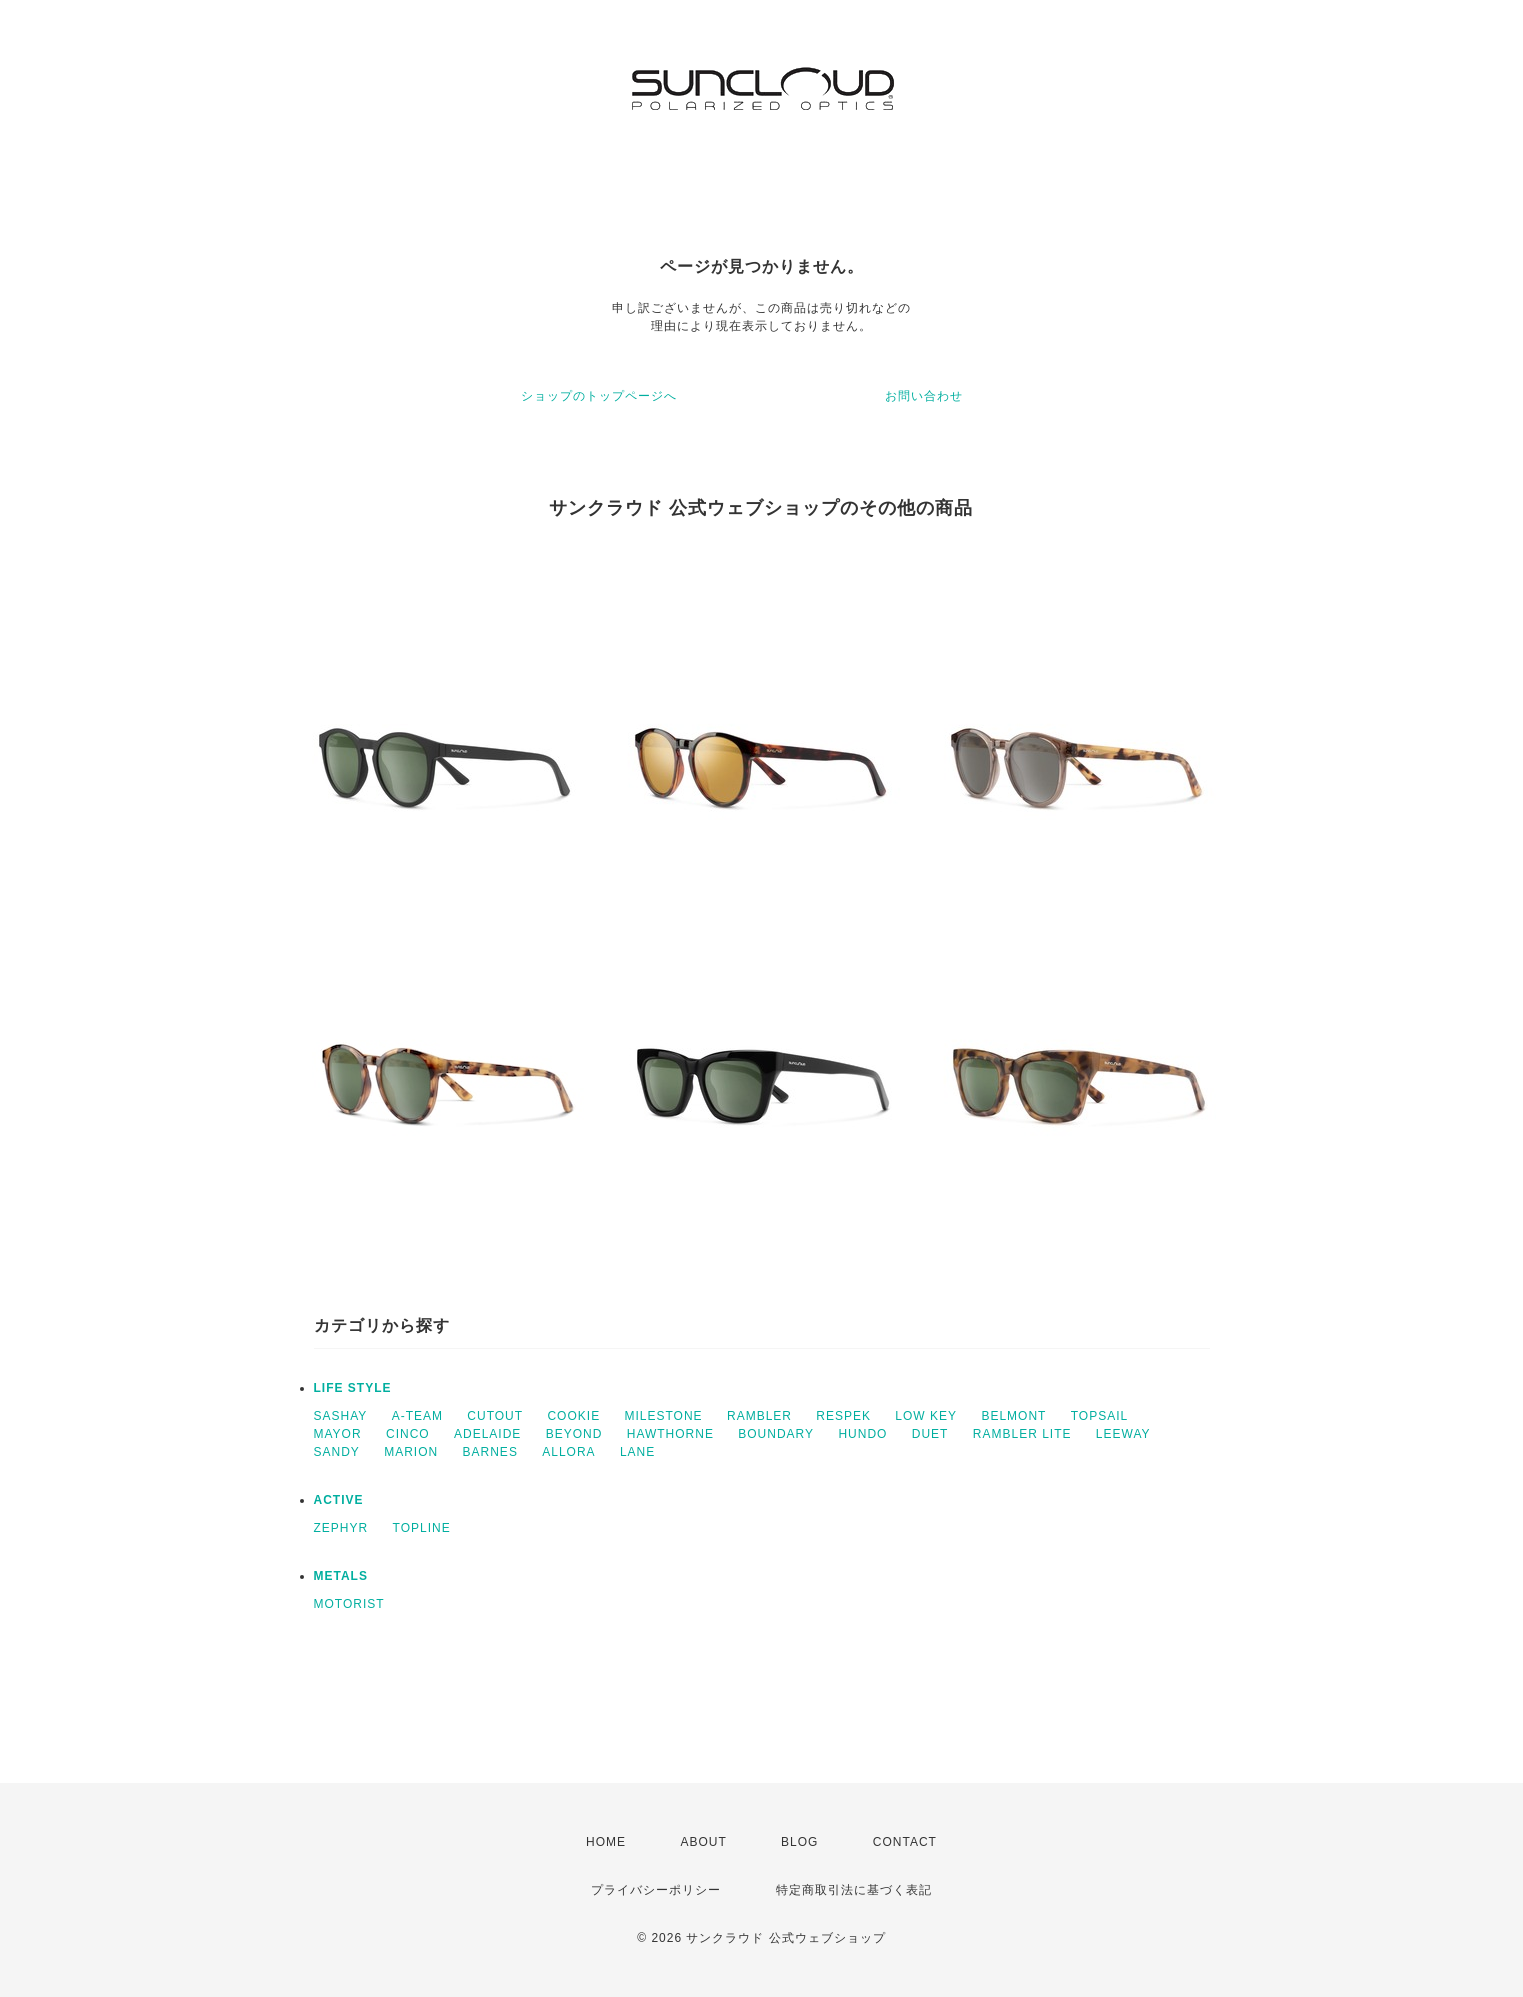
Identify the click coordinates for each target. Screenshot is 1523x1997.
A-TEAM (417, 1416)
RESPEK (843, 1416)
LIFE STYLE (353, 1388)
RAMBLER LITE (1022, 1434)
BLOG (799, 1842)
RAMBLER (759, 1416)
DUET (930, 1434)
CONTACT (905, 1842)
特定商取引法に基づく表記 (854, 1890)
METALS (341, 1576)
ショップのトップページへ (599, 396)
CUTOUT (495, 1416)
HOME (606, 1842)
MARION (411, 1452)
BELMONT (1013, 1416)
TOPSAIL (1099, 1416)
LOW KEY (926, 1416)
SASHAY (341, 1416)
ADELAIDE (487, 1434)
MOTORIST (349, 1604)
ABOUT (703, 1842)
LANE (637, 1452)
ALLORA (568, 1452)
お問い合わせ (924, 396)
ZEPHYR (341, 1528)
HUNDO (862, 1434)
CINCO (408, 1434)
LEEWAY (1123, 1434)
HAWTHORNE (670, 1434)
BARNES (490, 1452)
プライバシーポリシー (656, 1890)
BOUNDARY (776, 1434)
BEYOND (574, 1434)
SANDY (337, 1452)
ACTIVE (339, 1500)
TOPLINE (422, 1528)
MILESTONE (663, 1416)
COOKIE (573, 1416)
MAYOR (338, 1434)
